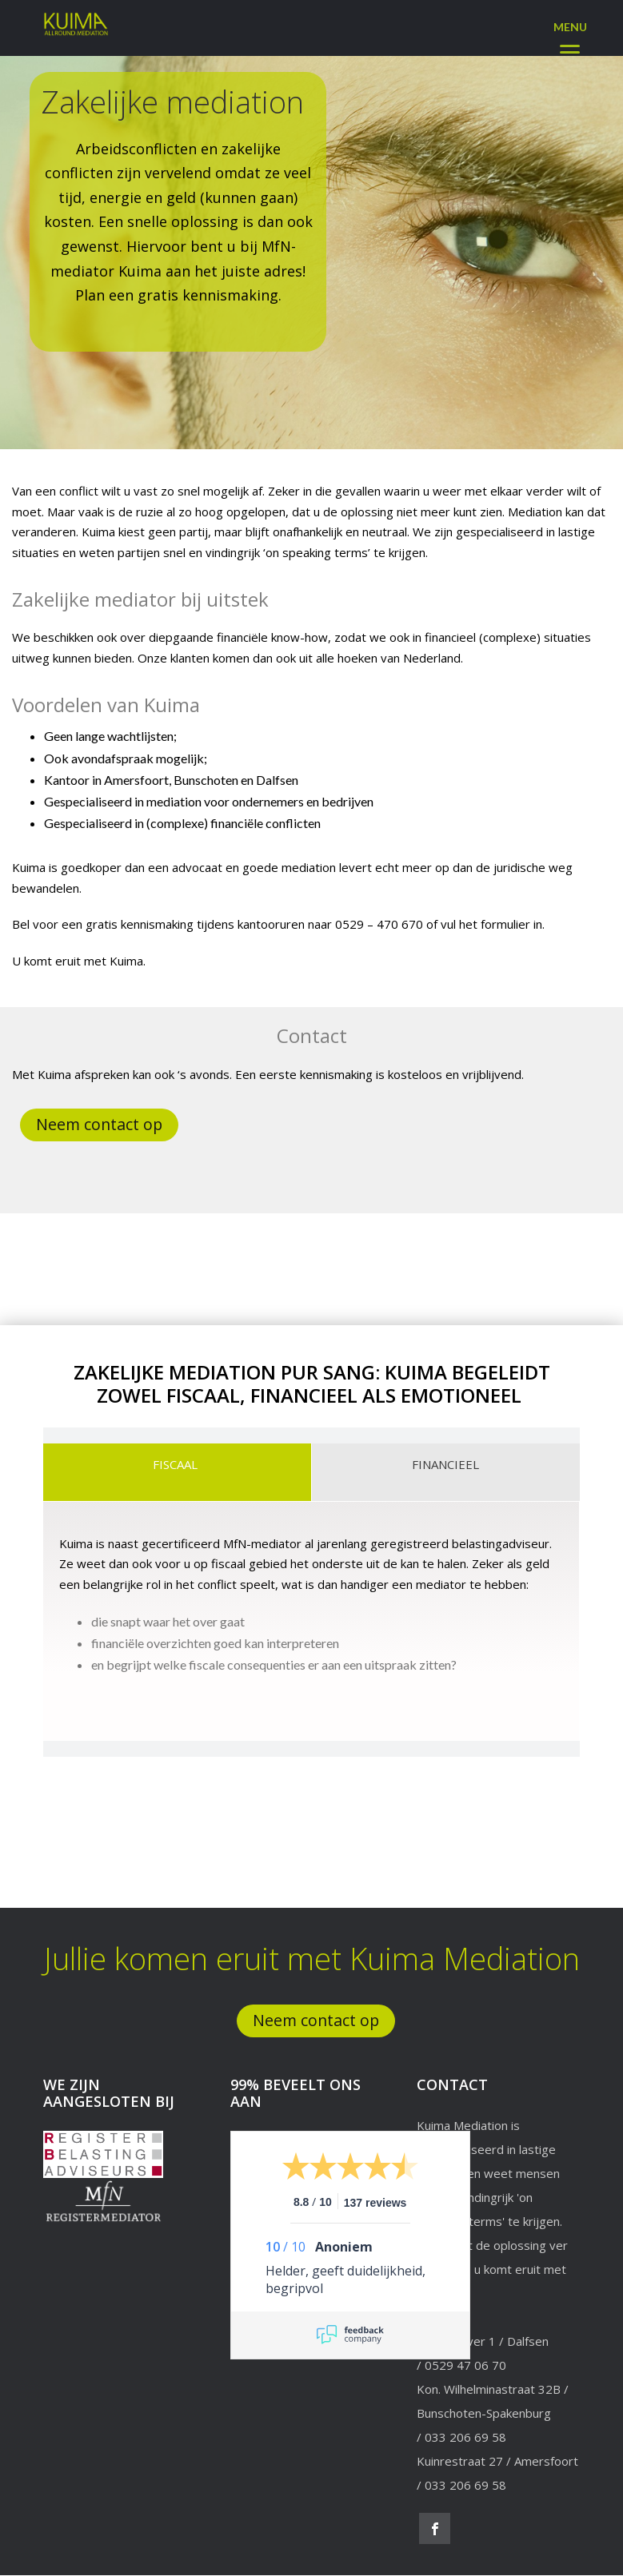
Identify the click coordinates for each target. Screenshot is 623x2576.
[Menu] (570, 34)
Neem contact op (100, 1125)
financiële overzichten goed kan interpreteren (215, 1643)
